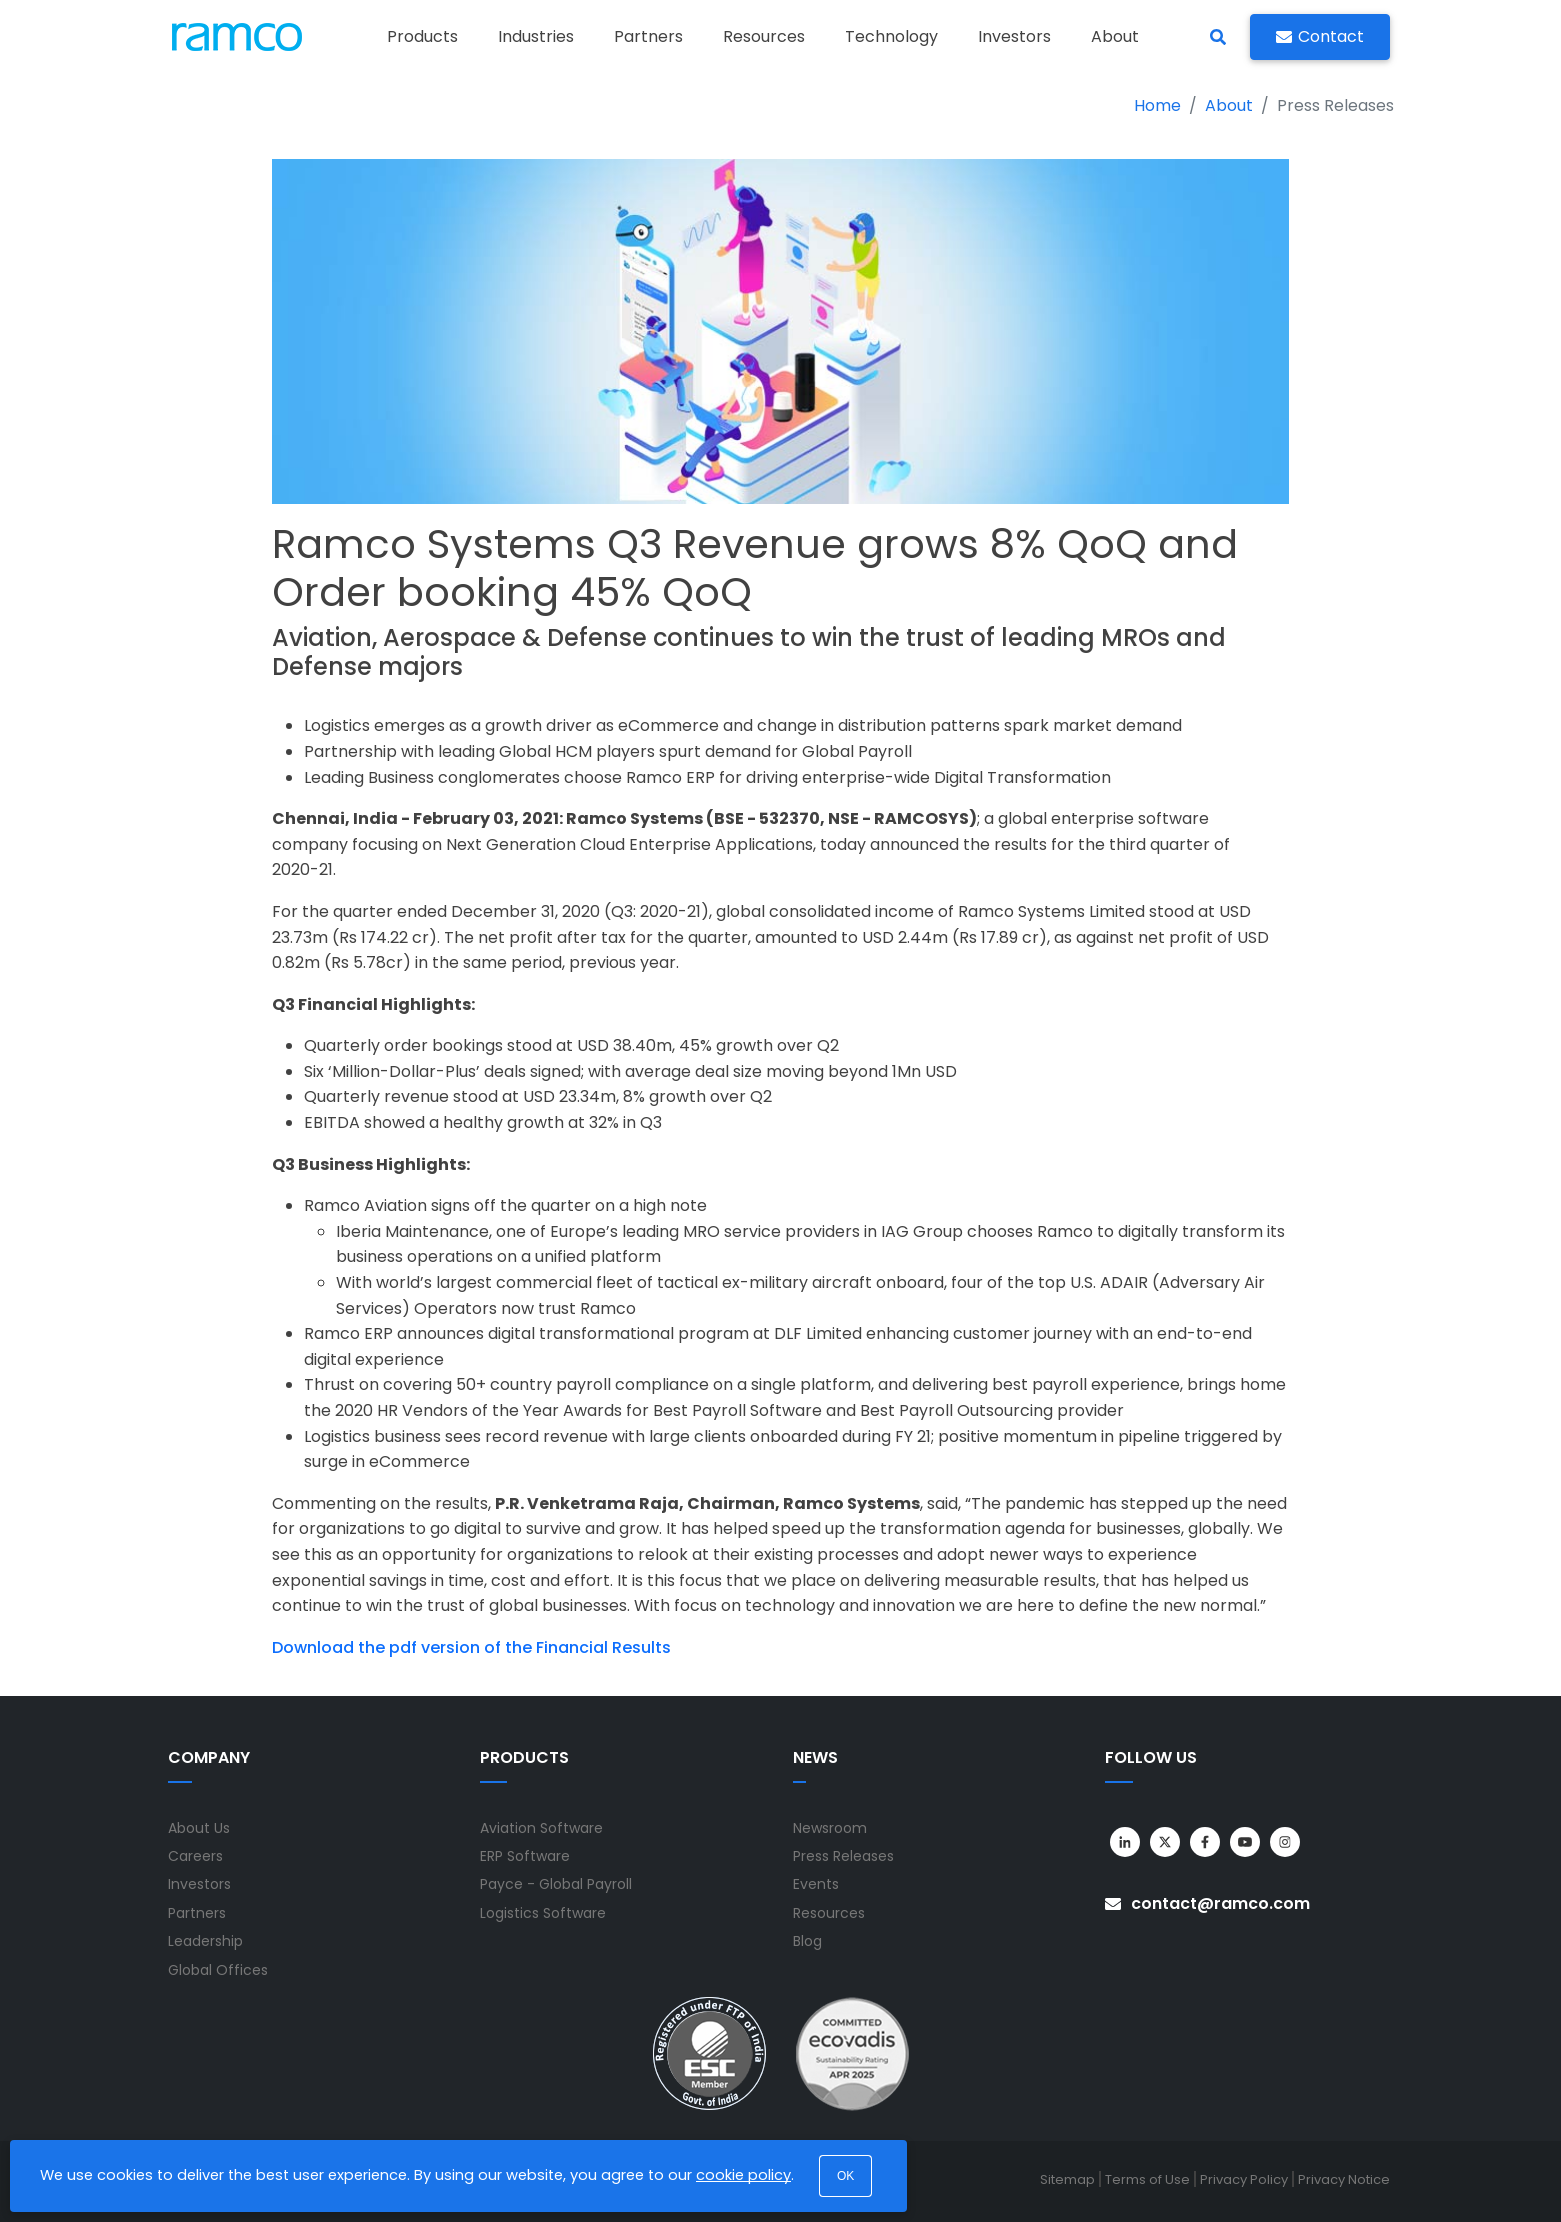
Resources (829, 1913)
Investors (1014, 36)
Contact (1320, 36)
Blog (807, 1941)
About (1229, 105)
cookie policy (743, 2175)
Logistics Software (543, 1913)
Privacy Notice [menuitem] (1344, 2179)
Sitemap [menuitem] (1067, 2179)
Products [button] (422, 36)
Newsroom (830, 1828)
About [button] (1115, 36)
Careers (195, 1856)
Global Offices (218, 1970)
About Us (199, 1828)
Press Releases (843, 1856)
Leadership (205, 1941)
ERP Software (525, 1856)
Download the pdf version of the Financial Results (471, 1647)
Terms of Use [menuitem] (1147, 2179)
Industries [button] (536, 36)
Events (816, 1884)
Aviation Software (541, 1828)
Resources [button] (764, 36)
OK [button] (845, 2176)
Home (1157, 105)
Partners (648, 36)
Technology (891, 36)
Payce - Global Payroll (556, 1884)
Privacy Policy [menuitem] (1244, 2179)
